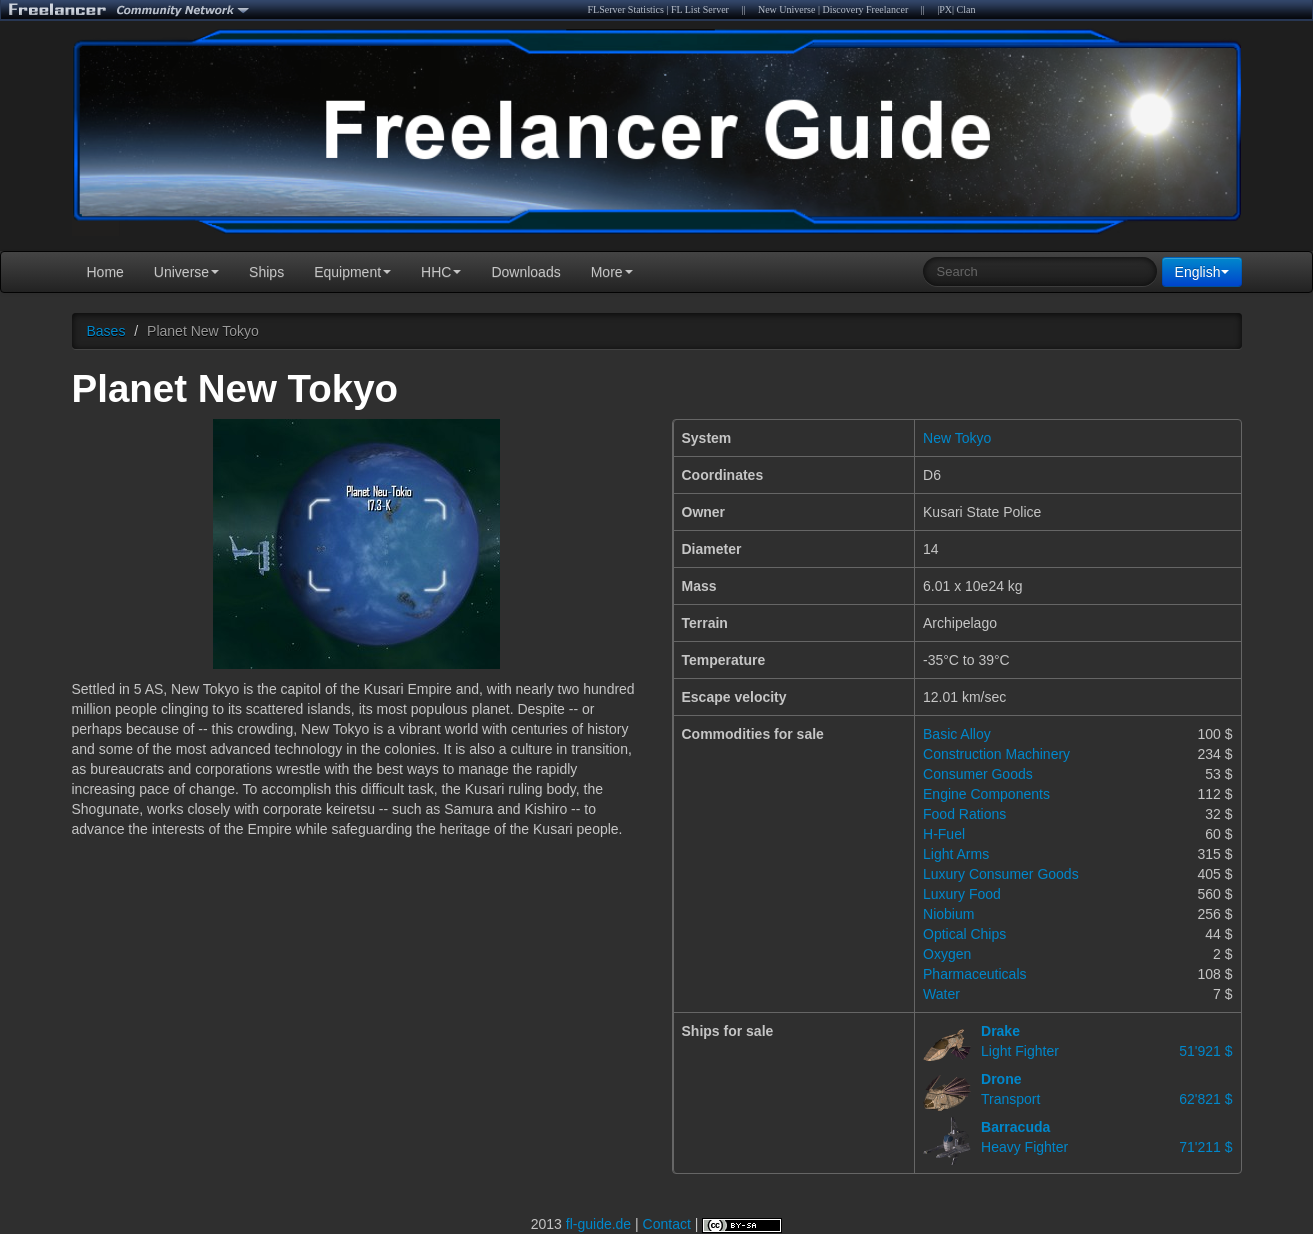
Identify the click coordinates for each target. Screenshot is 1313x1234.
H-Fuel (944, 834)
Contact (667, 1224)
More (612, 272)
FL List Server (700, 9)
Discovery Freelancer (865, 9)
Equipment (352, 272)
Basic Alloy (957, 734)
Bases (106, 331)
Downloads (525, 272)
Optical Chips (964, 934)
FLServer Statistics (626, 9)
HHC (441, 272)
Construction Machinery (996, 754)
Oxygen (947, 954)
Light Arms (956, 854)
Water (941, 994)
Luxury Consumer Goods (1001, 874)
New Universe (786, 9)
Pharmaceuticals (975, 974)
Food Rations (964, 814)
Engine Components (986, 794)
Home (105, 272)
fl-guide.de (598, 1224)
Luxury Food (962, 894)
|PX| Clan (956, 9)
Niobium (948, 914)
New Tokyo (957, 438)
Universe (186, 272)
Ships (266, 272)
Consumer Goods (978, 774)
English (1202, 272)
